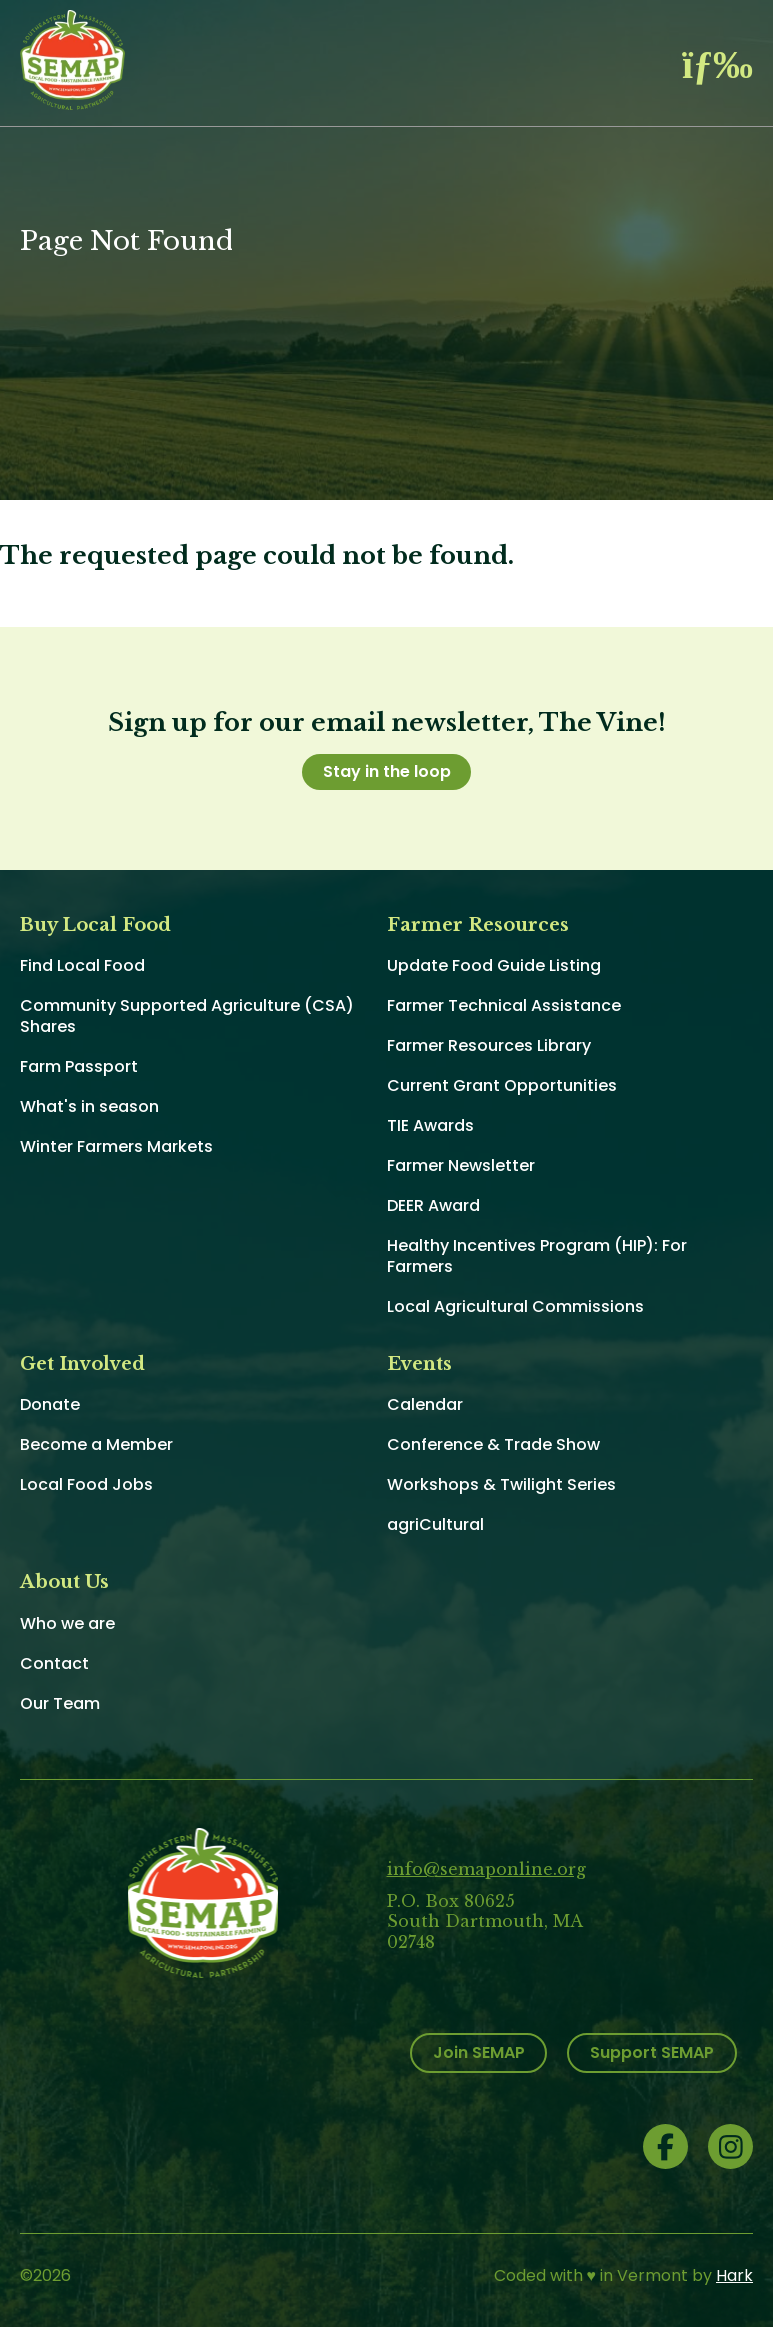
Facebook (665, 2146)
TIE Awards (430, 1125)
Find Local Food (82, 965)
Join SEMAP (479, 2052)
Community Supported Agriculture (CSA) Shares (187, 1016)
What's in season (89, 1106)
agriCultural (435, 1524)
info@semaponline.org (486, 1869)
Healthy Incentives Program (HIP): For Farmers (537, 1256)
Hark (734, 2275)
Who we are (67, 1623)
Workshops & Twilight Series (501, 1484)
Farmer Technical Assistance (504, 1005)
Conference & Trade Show (493, 1444)
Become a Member (96, 1444)
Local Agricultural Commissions (515, 1306)
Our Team (60, 1703)
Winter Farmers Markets (116, 1146)
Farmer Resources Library (489, 1045)
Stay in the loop (387, 771)
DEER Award (433, 1205)
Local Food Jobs (86, 1484)
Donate (50, 1404)
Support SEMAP (652, 2052)
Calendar (425, 1404)
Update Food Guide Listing (494, 965)
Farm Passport (79, 1066)
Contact (54, 1663)
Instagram (730, 2146)
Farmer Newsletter (461, 1165)
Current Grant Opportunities (502, 1085)
